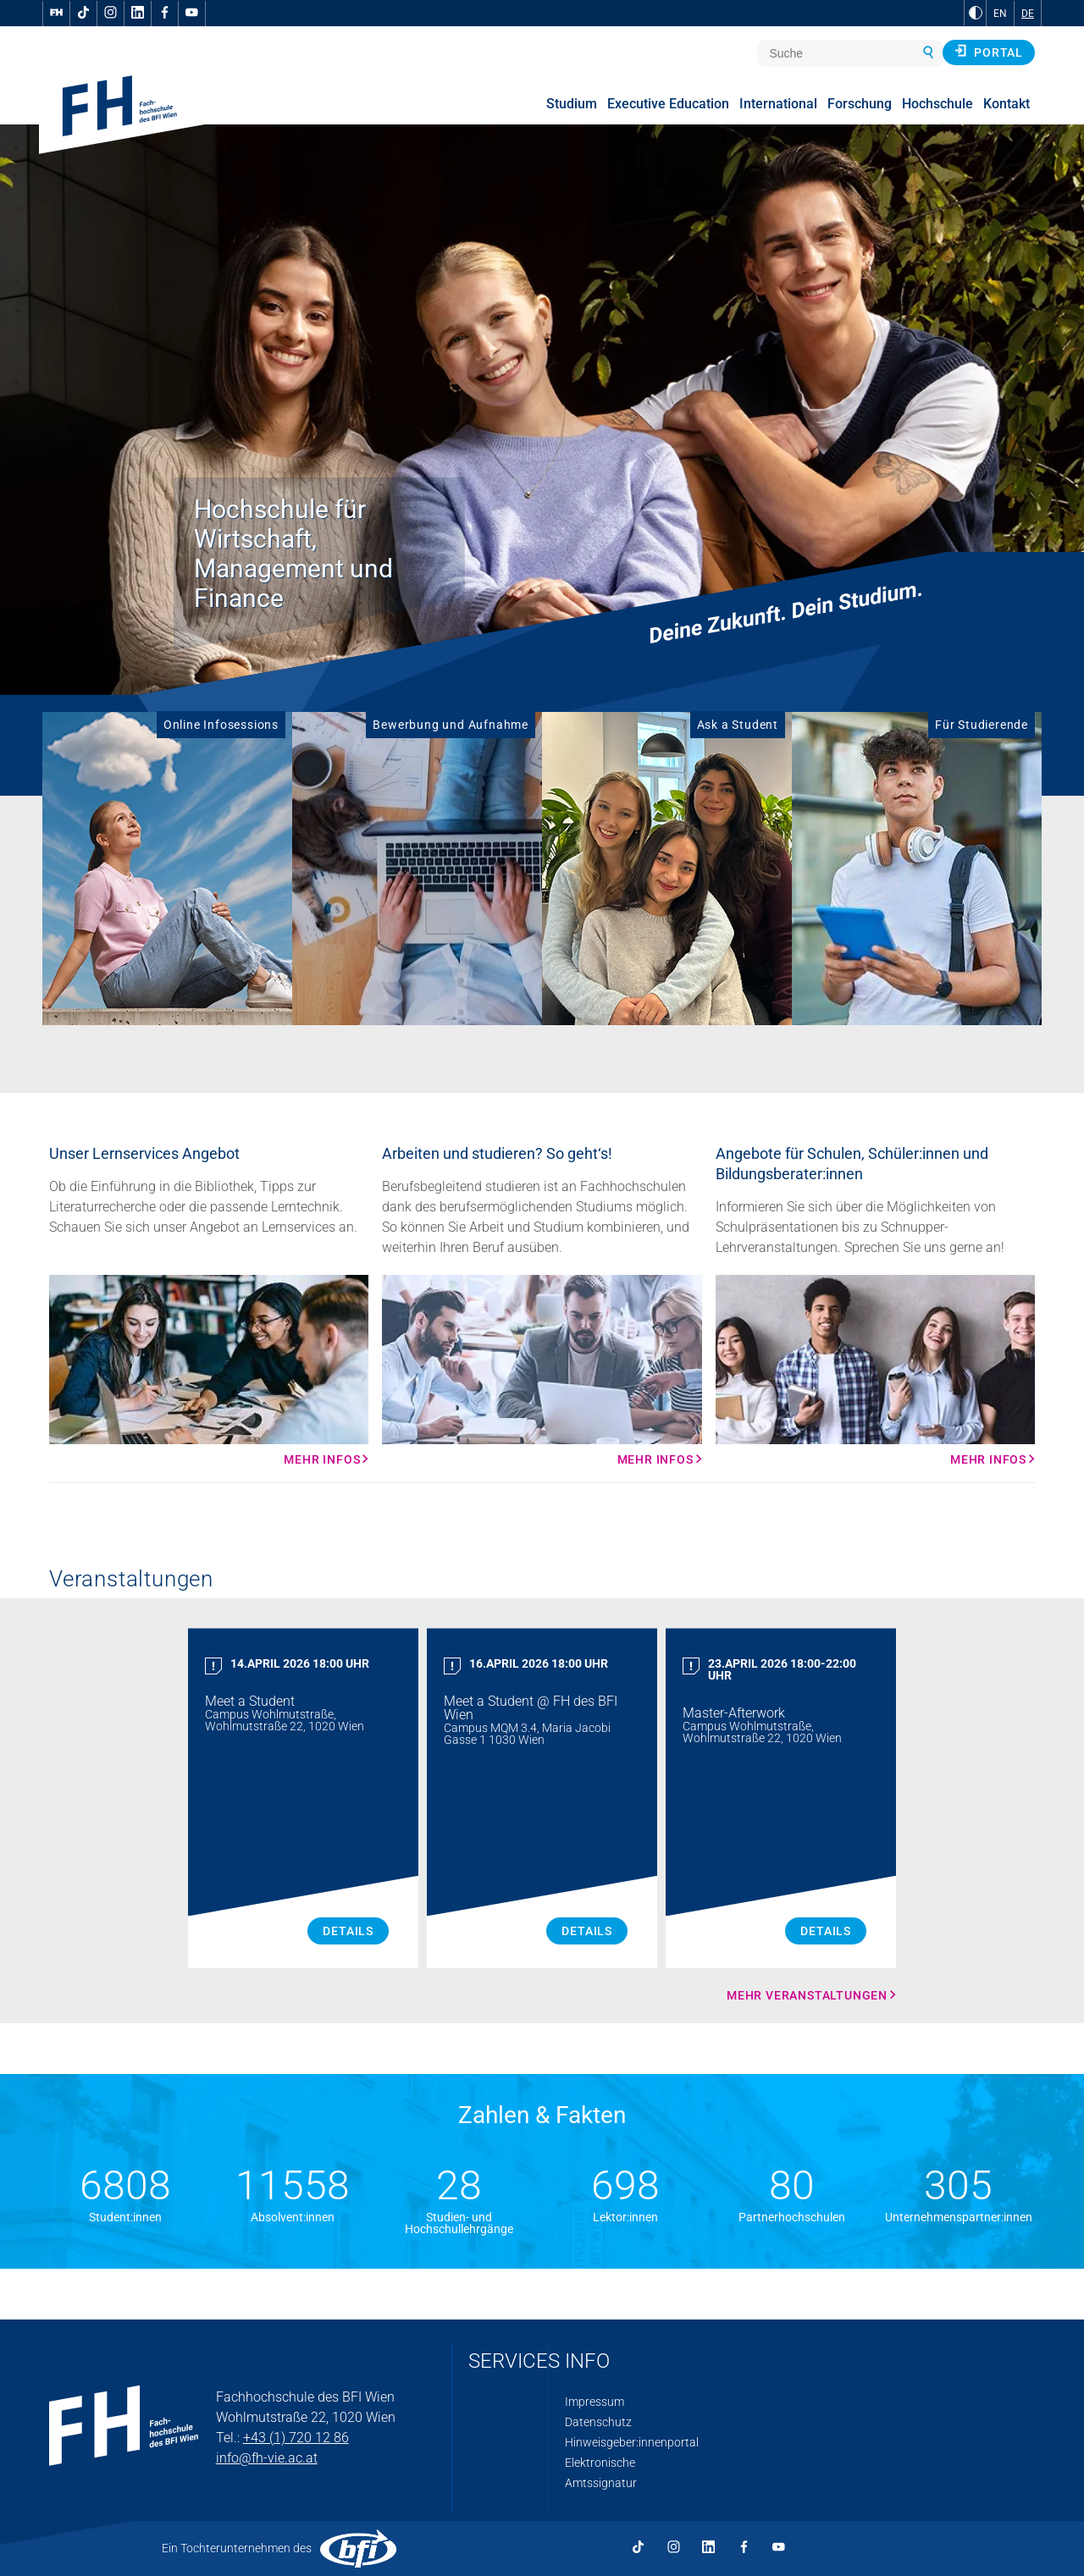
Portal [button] (988, 51)
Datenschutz (598, 2422)
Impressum (594, 2401)
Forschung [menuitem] (859, 104)
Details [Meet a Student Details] (348, 1931)
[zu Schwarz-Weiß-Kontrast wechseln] (975, 12)
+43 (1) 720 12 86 (296, 2438)
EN (1000, 13)
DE (1027, 13)
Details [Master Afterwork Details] (825, 1931)
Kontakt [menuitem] (1006, 104)
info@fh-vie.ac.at (267, 2458)
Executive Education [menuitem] (668, 104)
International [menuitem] (778, 104)
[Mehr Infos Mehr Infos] (208, 1370)
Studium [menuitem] (571, 104)
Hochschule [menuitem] (937, 104)
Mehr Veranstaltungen (807, 1995)
